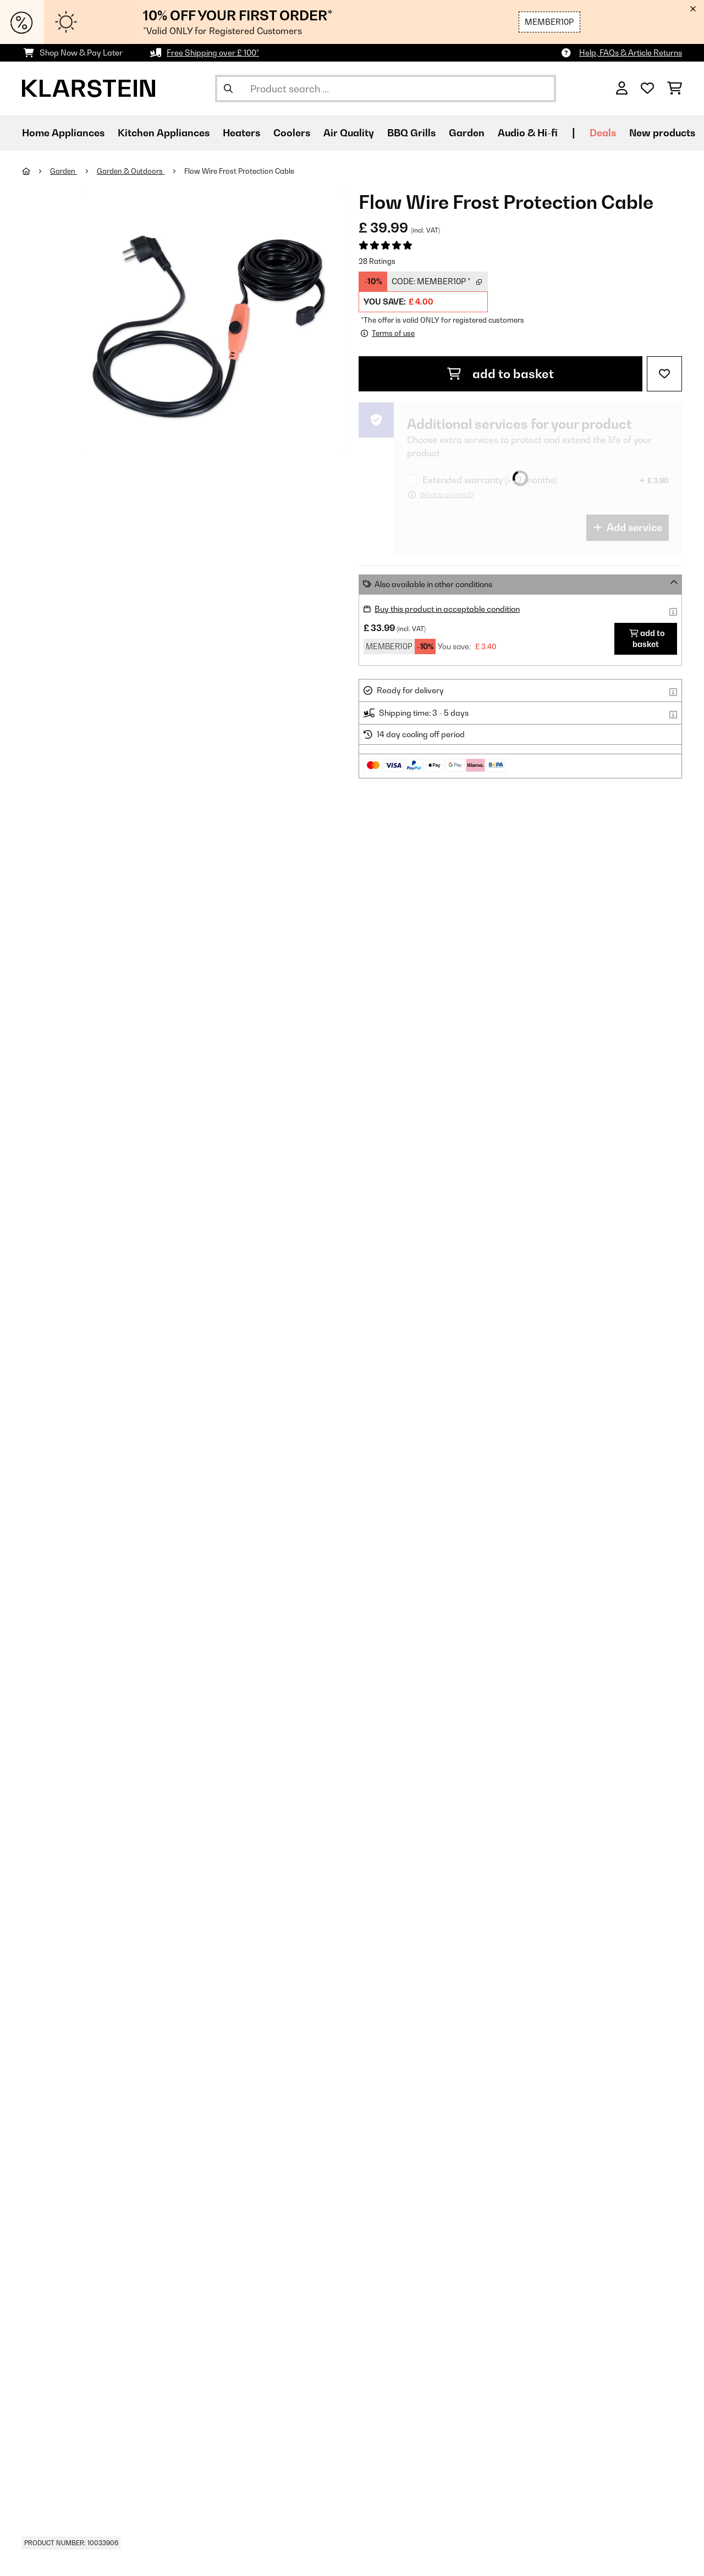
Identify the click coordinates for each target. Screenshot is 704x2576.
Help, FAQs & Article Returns (630, 52)
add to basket (500, 374)
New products (662, 133)
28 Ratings (377, 261)
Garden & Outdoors (130, 171)
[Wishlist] (647, 88)
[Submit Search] (228, 88)
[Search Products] (385, 88)
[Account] (622, 88)
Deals (603, 133)
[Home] (36, 171)
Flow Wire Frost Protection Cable (239, 171)
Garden (63, 171)
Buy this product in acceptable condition (447, 608)
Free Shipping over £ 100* (213, 52)
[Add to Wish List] (664, 373)
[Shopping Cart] (674, 88)
